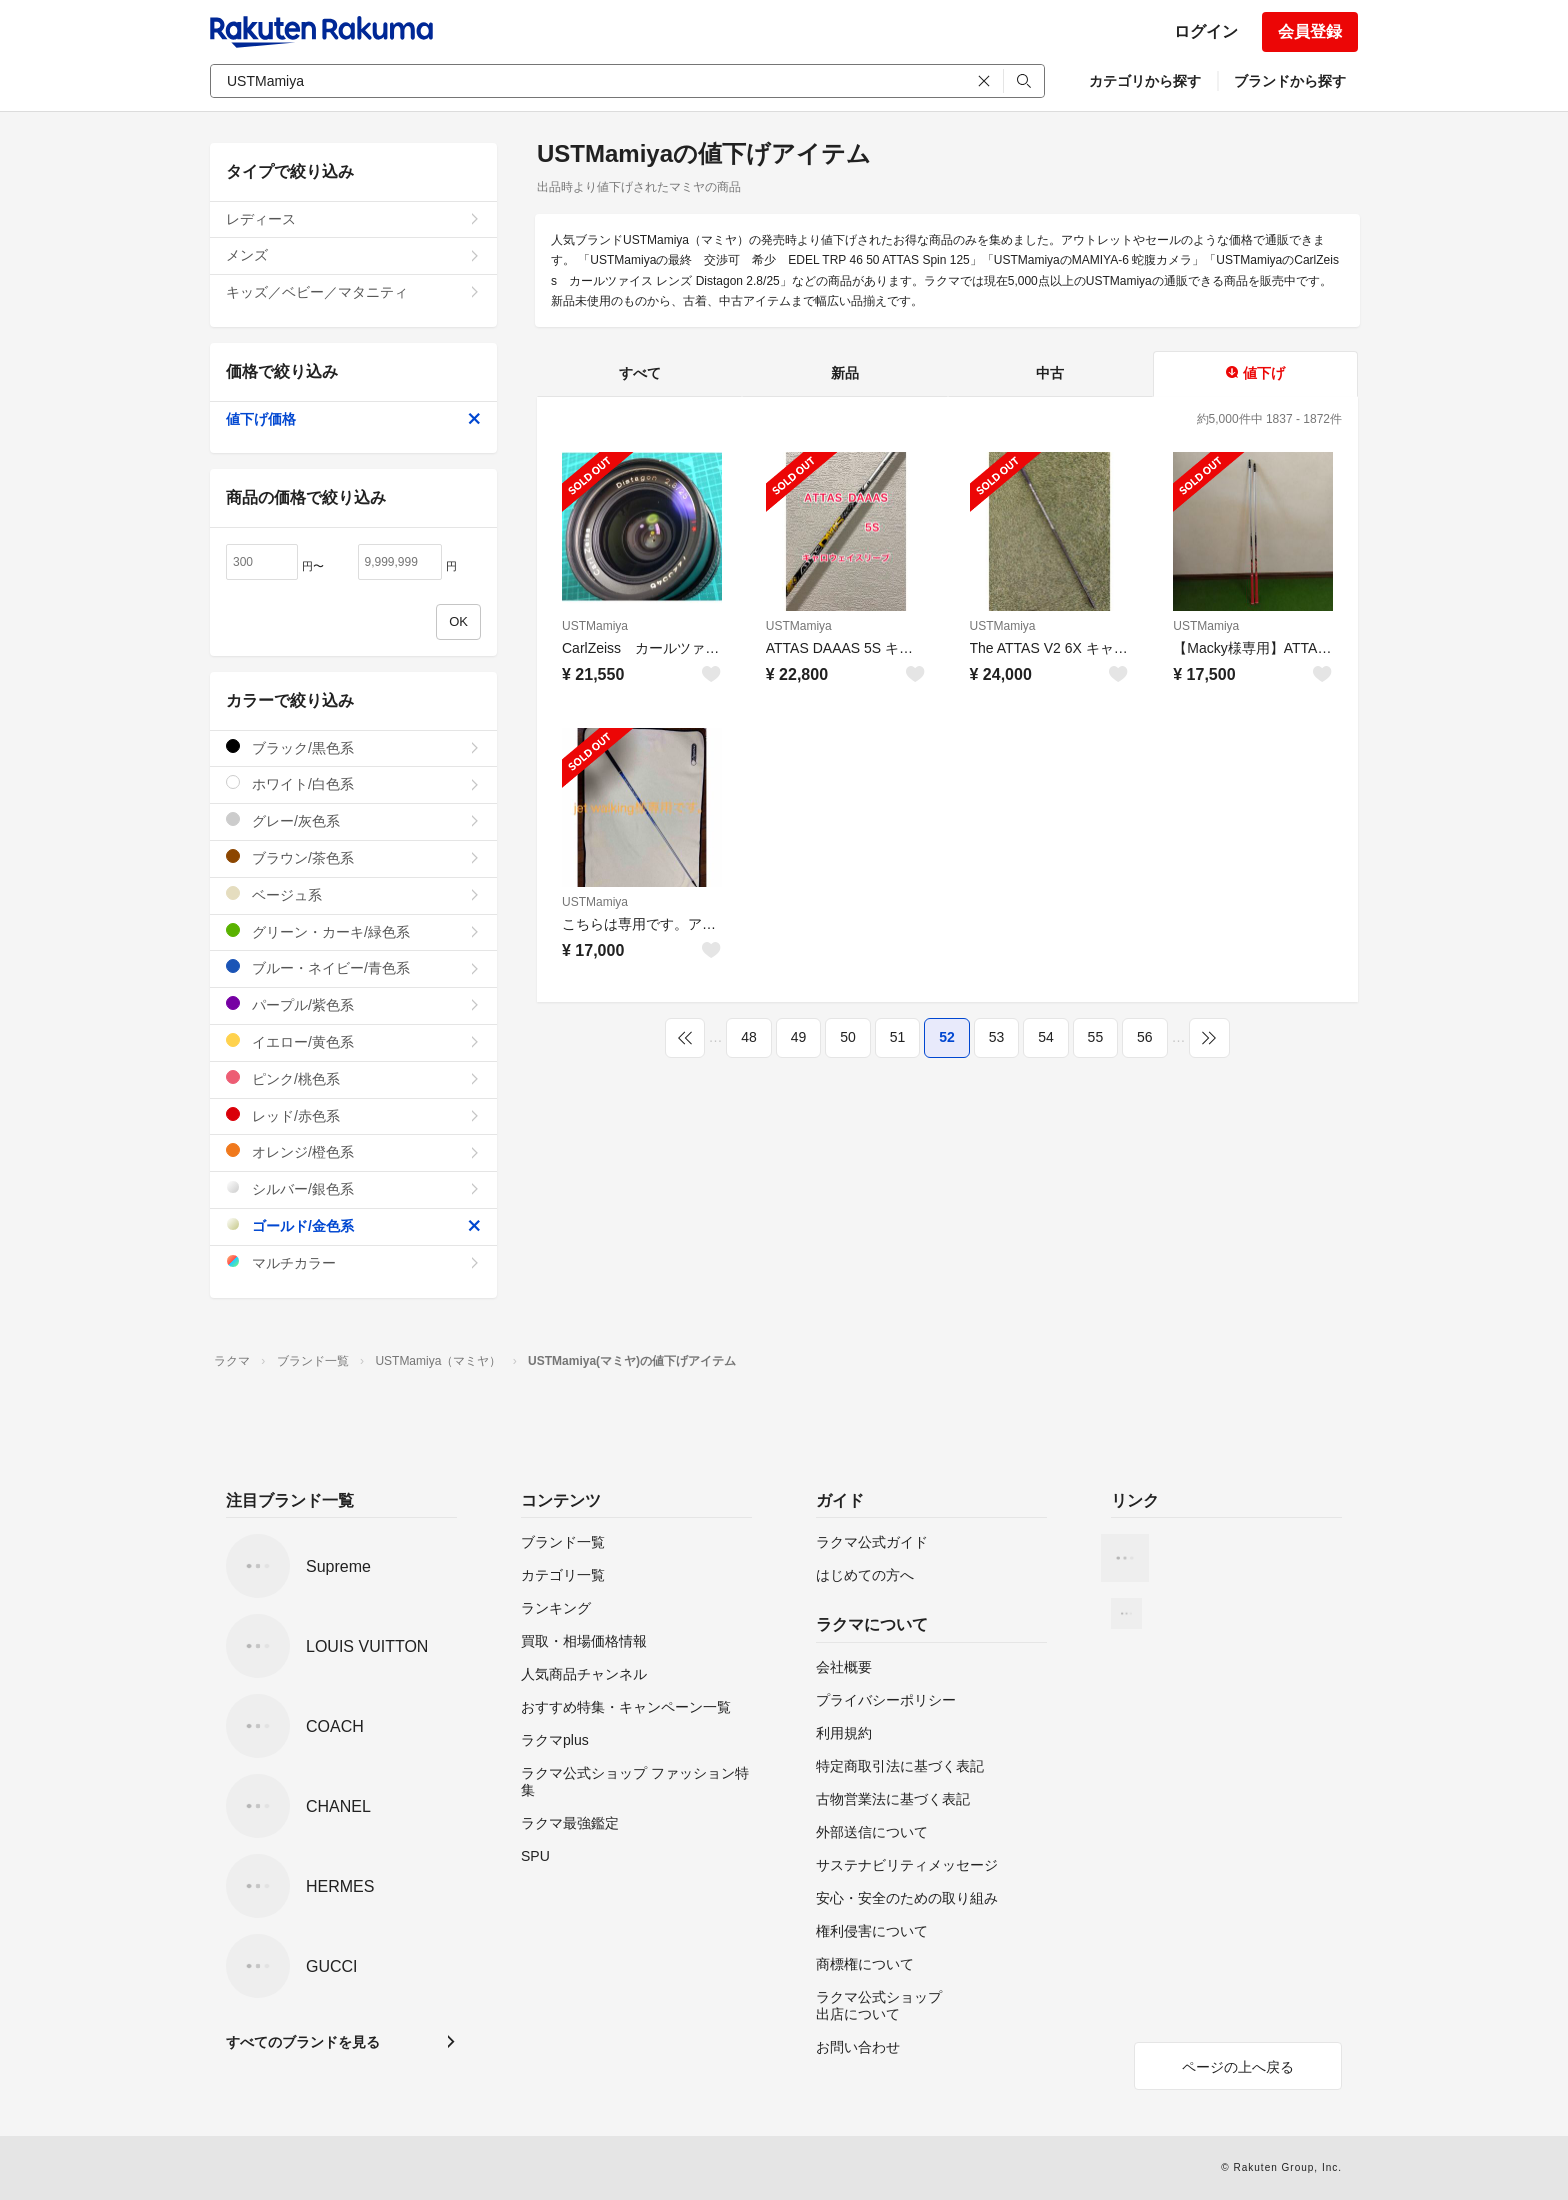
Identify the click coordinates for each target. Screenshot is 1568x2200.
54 (1046, 1037)
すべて (640, 373)
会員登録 (1310, 31)
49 (799, 1037)
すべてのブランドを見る (303, 2042)
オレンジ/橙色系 (353, 1151)
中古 (1050, 373)
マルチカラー (353, 1262)
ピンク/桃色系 (353, 1078)
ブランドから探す (1290, 81)
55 (1096, 1037)
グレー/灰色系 (353, 820)
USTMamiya (595, 626)
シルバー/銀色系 (353, 1188)
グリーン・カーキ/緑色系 (353, 931)
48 (749, 1037)
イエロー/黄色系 (353, 1041)
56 (1145, 1037)
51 (898, 1037)
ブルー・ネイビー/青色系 (353, 967)
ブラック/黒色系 (353, 747)
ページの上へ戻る (1238, 2067)
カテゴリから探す (1145, 81)
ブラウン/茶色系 (353, 857)
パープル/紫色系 (353, 1004)
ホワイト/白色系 (353, 783)
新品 (845, 373)
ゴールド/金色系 (353, 1225)
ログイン (1206, 31)
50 (848, 1037)
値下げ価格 (353, 419)
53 (997, 1037)
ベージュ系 (353, 894)
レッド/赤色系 (353, 1115)
